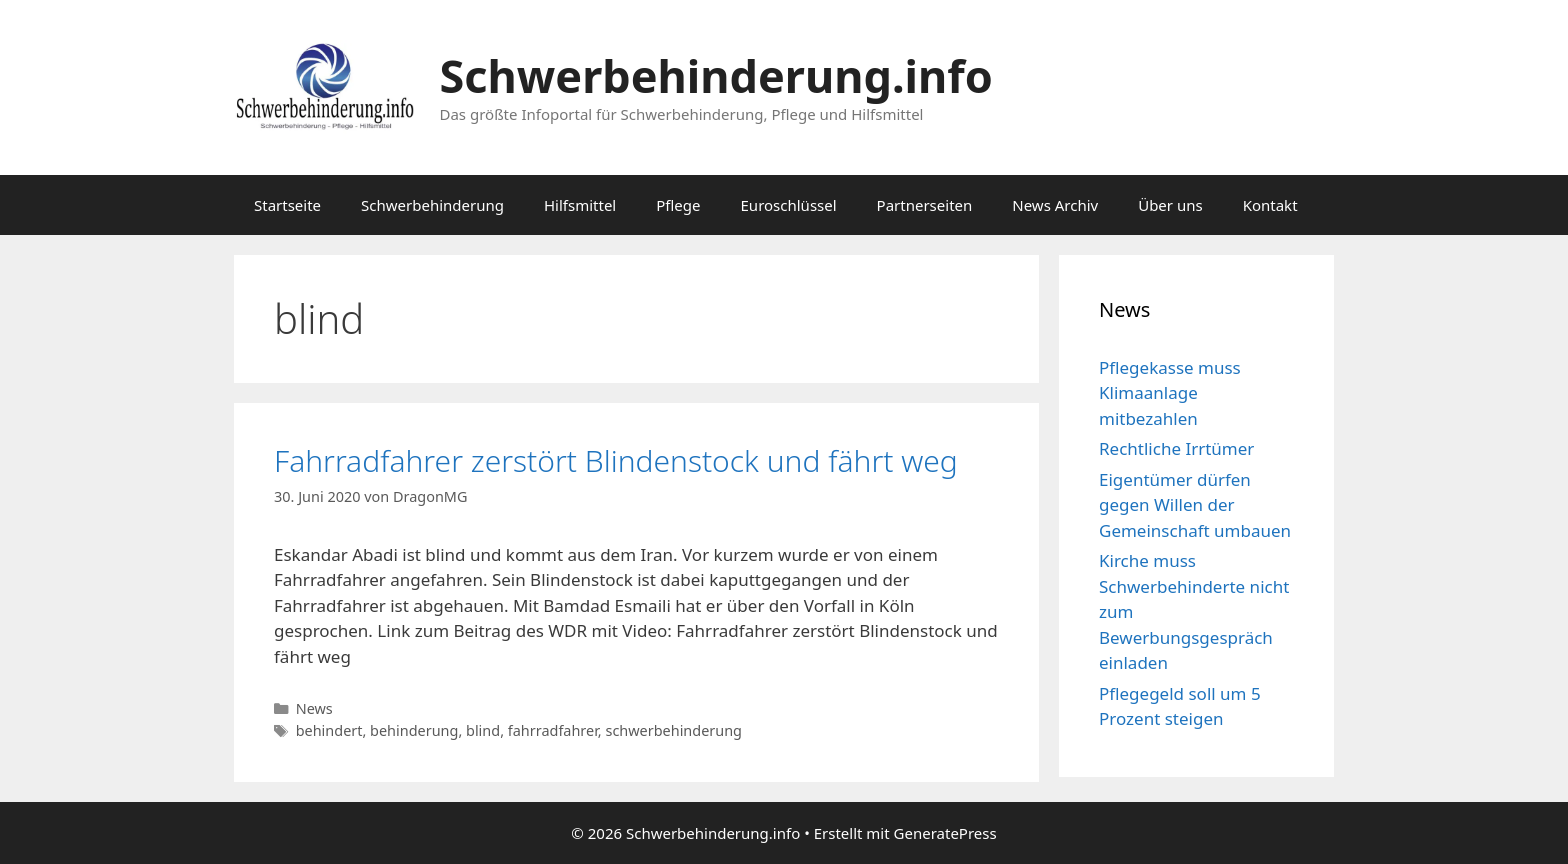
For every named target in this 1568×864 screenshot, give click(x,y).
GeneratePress (945, 833)
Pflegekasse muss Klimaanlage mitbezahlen (1170, 393)
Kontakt (1270, 205)
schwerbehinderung (673, 730)
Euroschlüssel (789, 205)
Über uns (1170, 205)
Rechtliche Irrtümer (1176, 448)
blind (483, 730)
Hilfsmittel (580, 205)
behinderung (414, 730)
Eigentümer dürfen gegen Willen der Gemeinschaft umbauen (1195, 505)
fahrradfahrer (553, 730)
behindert (329, 730)
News (314, 708)
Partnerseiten (925, 205)
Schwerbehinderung (432, 205)
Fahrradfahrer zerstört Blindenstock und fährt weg (616, 460)
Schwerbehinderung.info (716, 75)
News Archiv (1055, 205)
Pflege (678, 205)
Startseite (287, 205)
